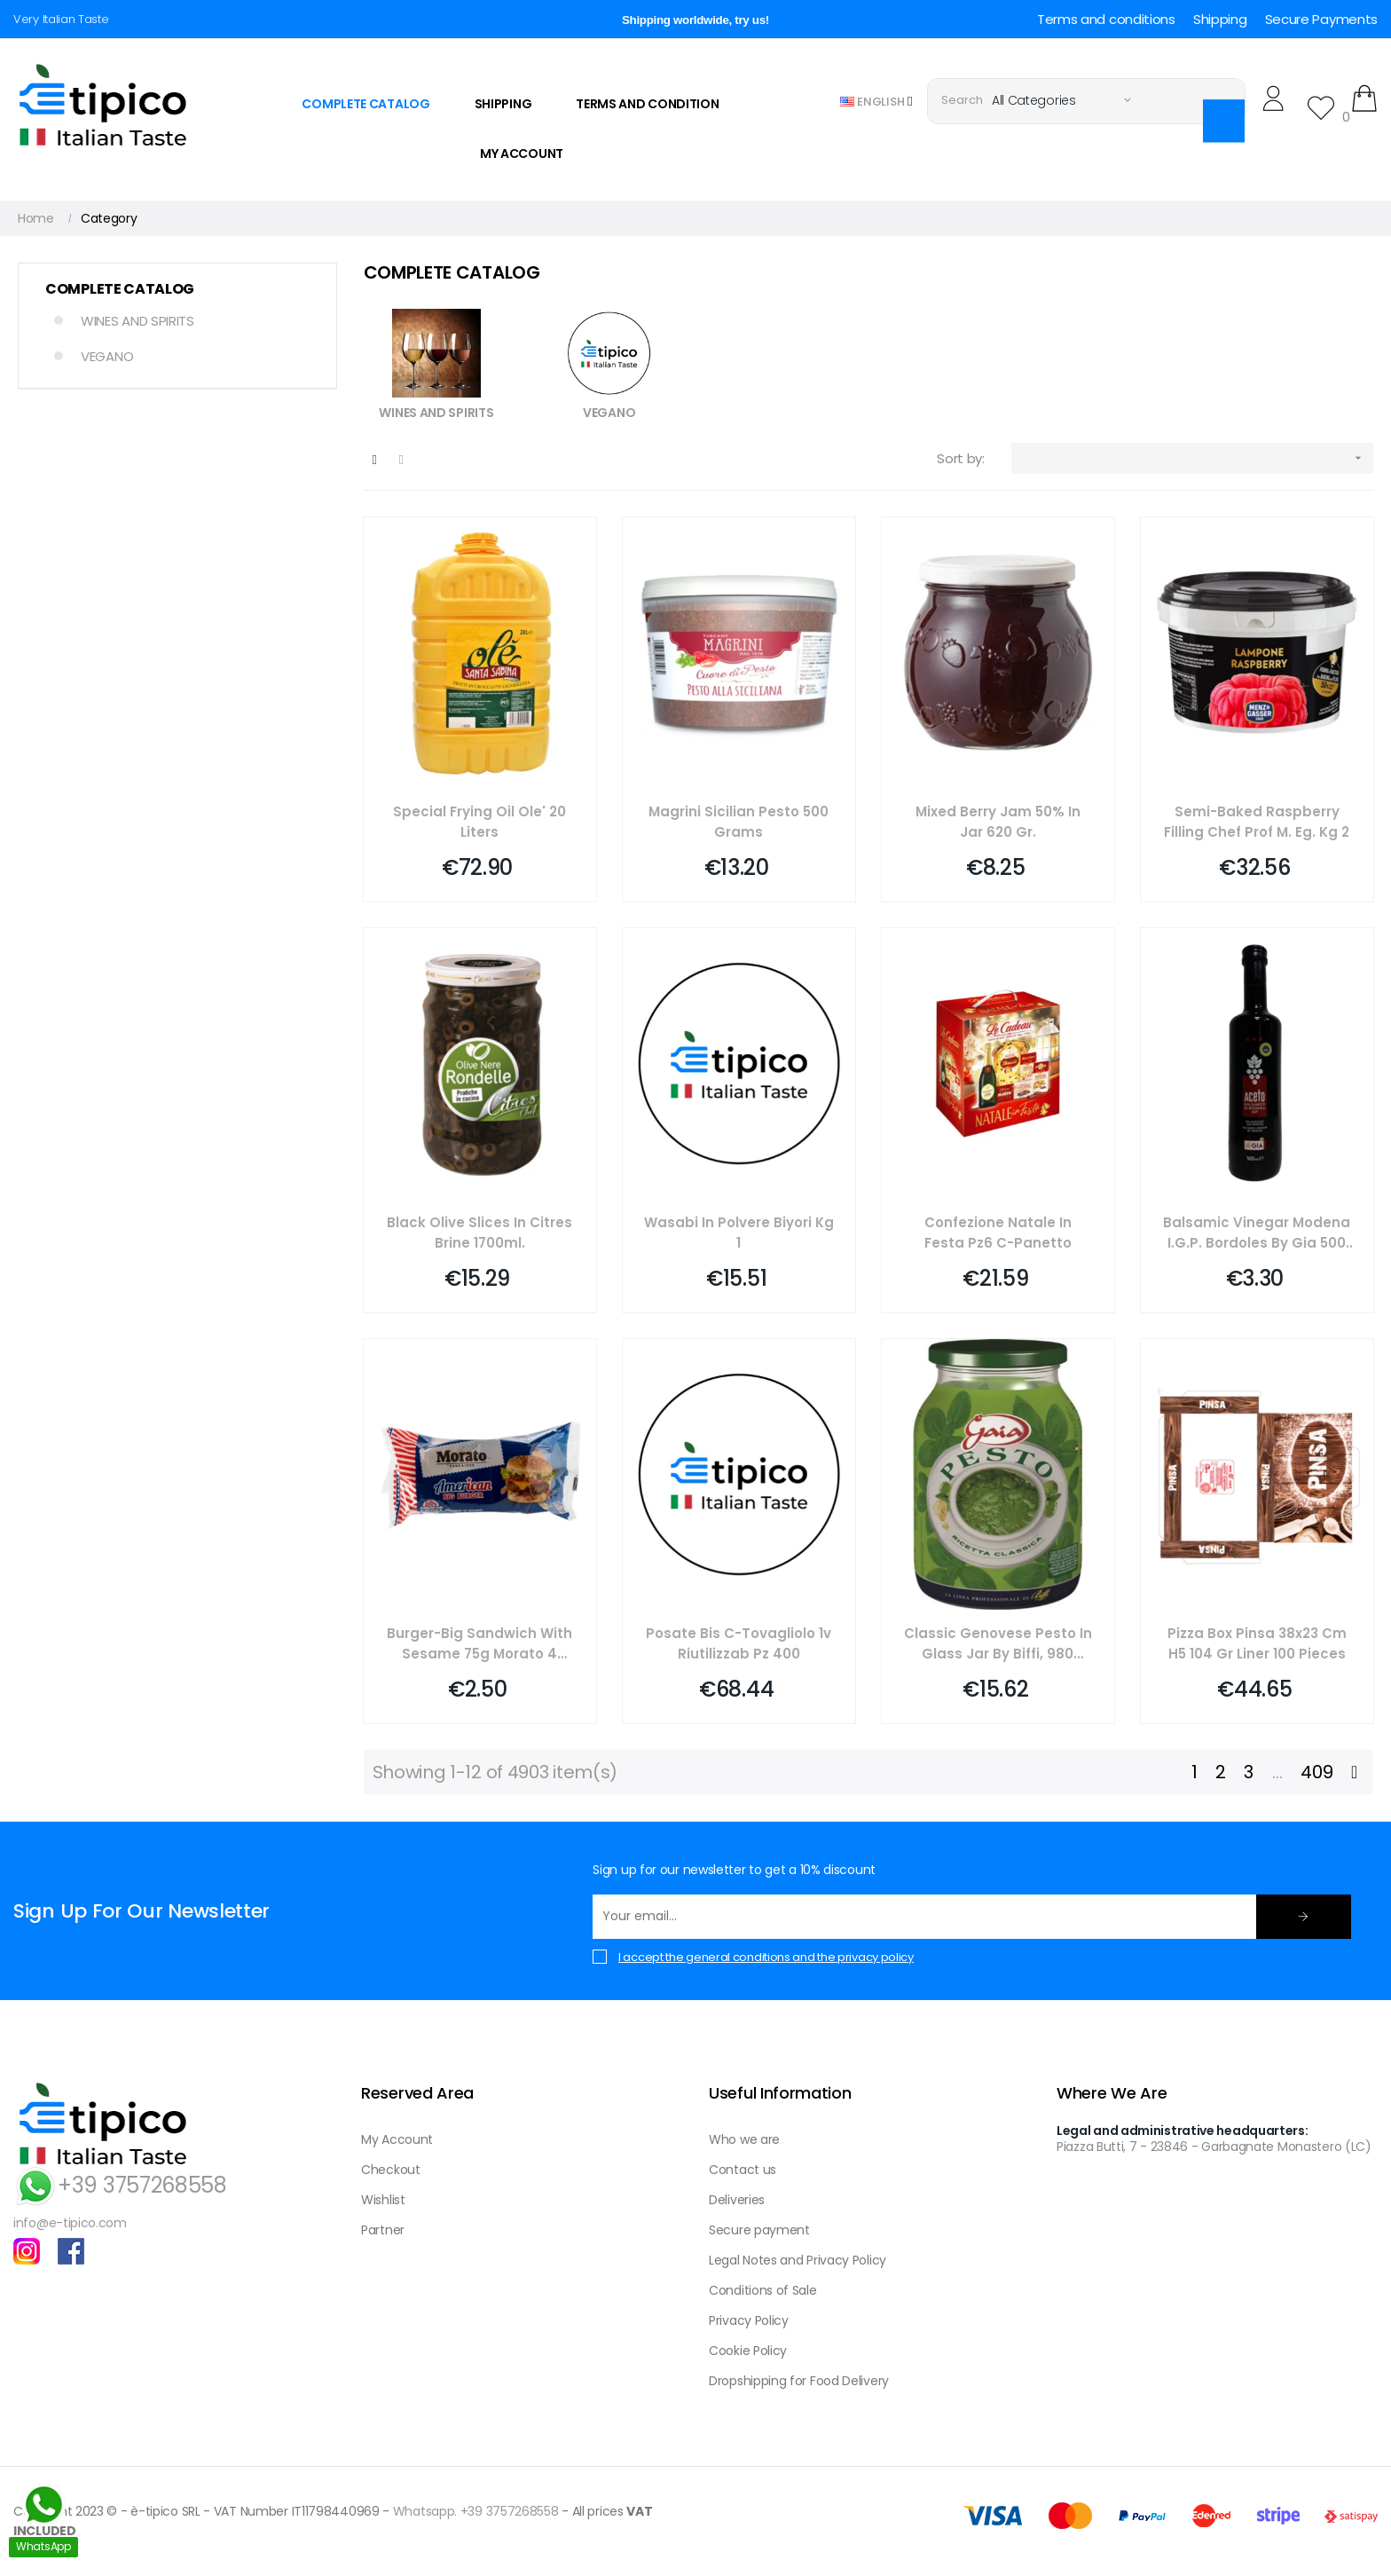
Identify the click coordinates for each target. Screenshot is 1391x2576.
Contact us (742, 2169)
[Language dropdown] (876, 101)
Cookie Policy (748, 2350)
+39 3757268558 (120, 2185)
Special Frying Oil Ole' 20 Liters (479, 821)
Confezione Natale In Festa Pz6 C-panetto (998, 1232)
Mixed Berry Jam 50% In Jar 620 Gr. (998, 821)
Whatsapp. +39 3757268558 (476, 2511)
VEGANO (107, 356)
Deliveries (737, 2200)
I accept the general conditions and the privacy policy (766, 1957)
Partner (383, 2230)
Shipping (1220, 19)
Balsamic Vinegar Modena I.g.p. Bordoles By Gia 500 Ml (1256, 1233)
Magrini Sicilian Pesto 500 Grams (738, 821)
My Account (397, 2139)
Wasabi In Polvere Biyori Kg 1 (739, 1232)
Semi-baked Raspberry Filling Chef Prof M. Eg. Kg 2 (1256, 821)
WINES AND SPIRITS (137, 320)
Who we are (744, 2139)
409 (1316, 1772)
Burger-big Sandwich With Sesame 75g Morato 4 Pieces (479, 1644)
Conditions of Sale (763, 2290)
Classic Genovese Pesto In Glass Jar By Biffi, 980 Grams (998, 1644)
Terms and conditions (1106, 19)
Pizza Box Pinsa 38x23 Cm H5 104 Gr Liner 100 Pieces (1257, 1643)
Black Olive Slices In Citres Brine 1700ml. (479, 1232)
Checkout (390, 2169)
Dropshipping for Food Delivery (799, 2381)
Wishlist (383, 2200)
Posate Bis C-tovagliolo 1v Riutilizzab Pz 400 (738, 1643)
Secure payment (759, 2230)
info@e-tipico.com (70, 2223)
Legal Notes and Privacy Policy (797, 2260)
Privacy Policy (749, 2320)
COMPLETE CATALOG (119, 289)
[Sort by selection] (1192, 458)
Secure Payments (1322, 19)
